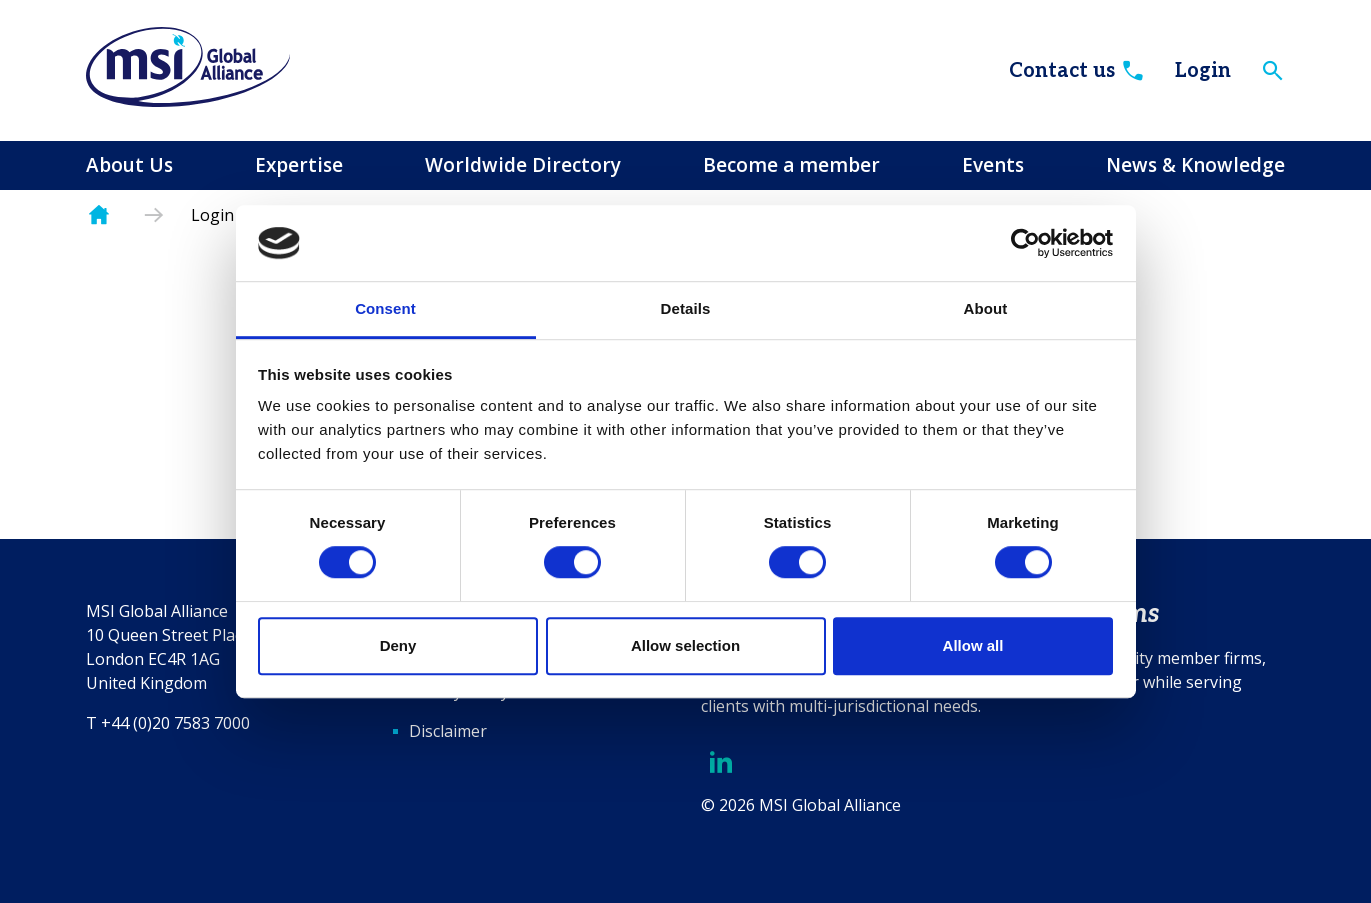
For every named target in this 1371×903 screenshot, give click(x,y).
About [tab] (986, 309)
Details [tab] (686, 309)
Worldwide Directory (523, 165)
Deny (398, 645)
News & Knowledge (1195, 165)
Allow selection (685, 645)
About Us (129, 165)
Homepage (99, 215)
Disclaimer (448, 731)
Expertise (299, 165)
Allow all (973, 645)
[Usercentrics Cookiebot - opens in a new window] (1025, 243)
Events (993, 165)
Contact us (1077, 71)
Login (1203, 71)
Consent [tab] (385, 309)
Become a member (791, 165)
